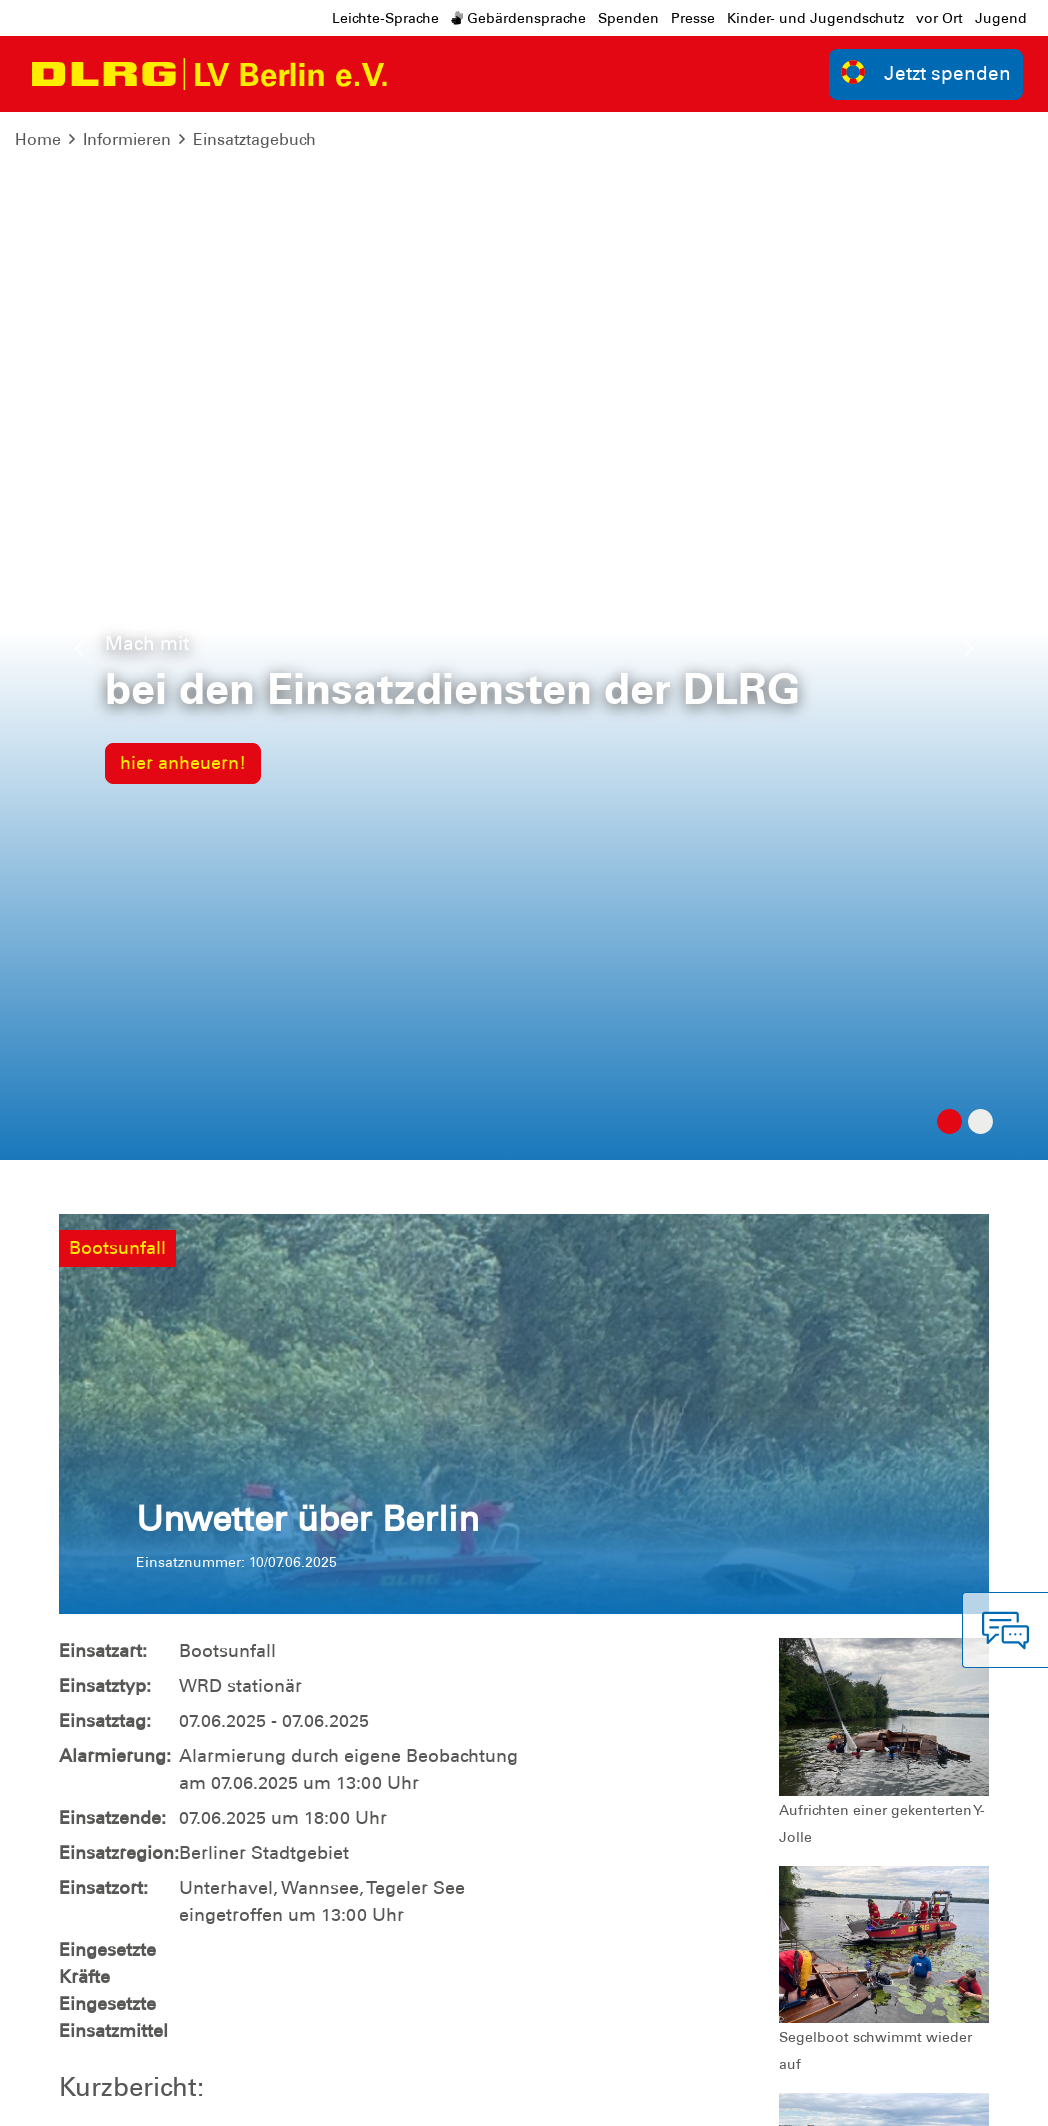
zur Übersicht (927, 1486)
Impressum (109, 2095)
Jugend (1001, 18)
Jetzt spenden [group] (926, 72)
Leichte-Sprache (385, 18)
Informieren (127, 139)
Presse (693, 18)
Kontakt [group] (746, 1775)
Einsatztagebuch (254, 139)
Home (38, 139)
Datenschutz (214, 2095)
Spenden (628, 18)
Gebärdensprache (518, 18)
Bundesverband (920, 2095)
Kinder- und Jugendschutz (815, 18)
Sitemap (307, 2095)
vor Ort (939, 18)
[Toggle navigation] (422, 74)
